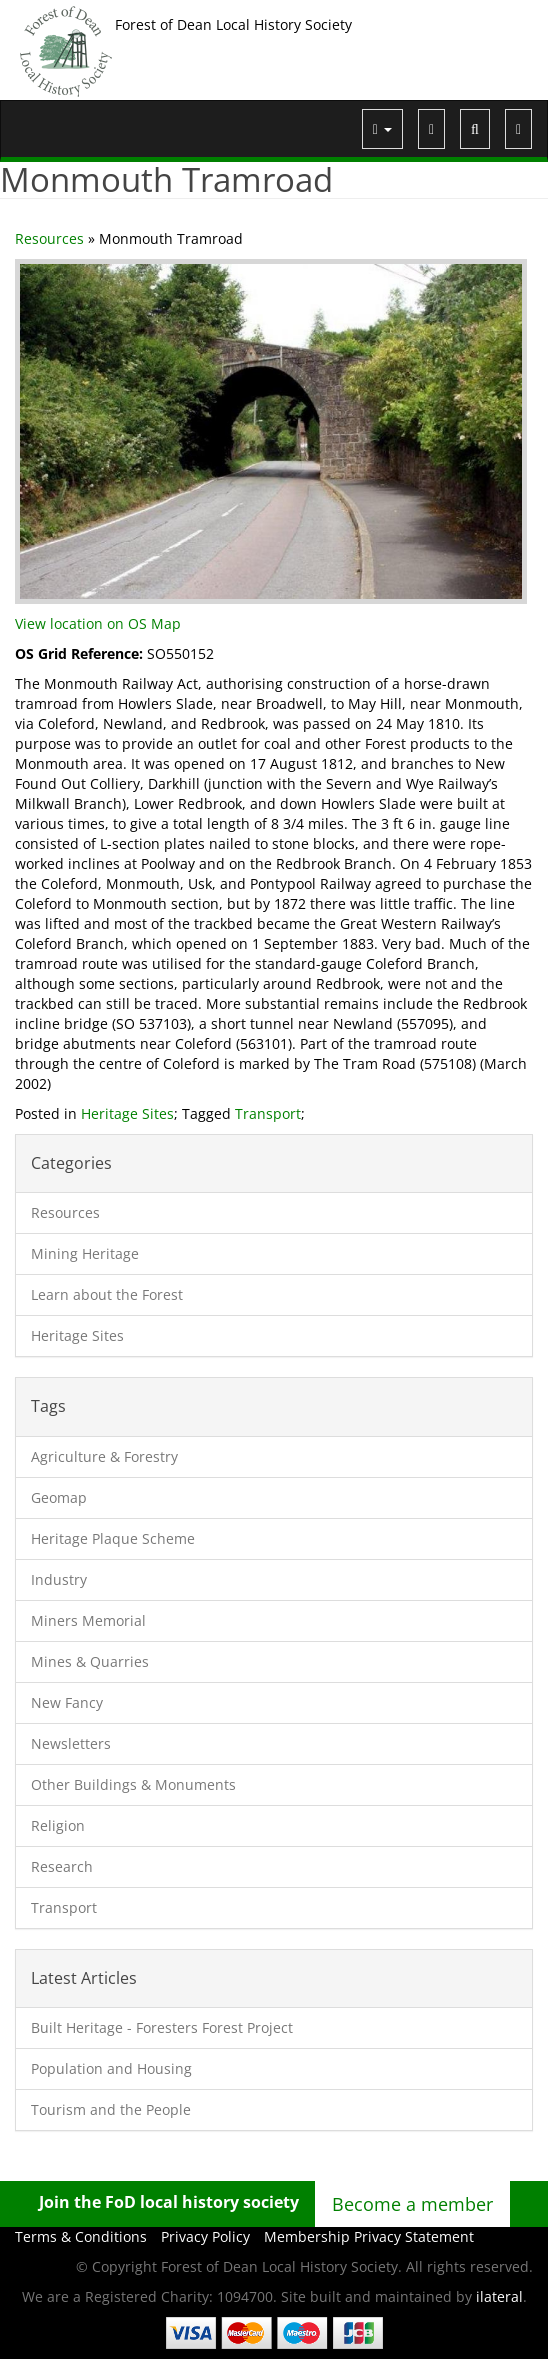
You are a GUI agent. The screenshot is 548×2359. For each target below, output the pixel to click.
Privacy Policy (205, 2236)
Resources (49, 238)
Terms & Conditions (81, 2236)
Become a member (412, 2204)
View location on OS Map (98, 623)
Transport (268, 1113)
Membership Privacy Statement (369, 2236)
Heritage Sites (127, 1113)
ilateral (499, 2296)
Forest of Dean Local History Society (233, 24)
